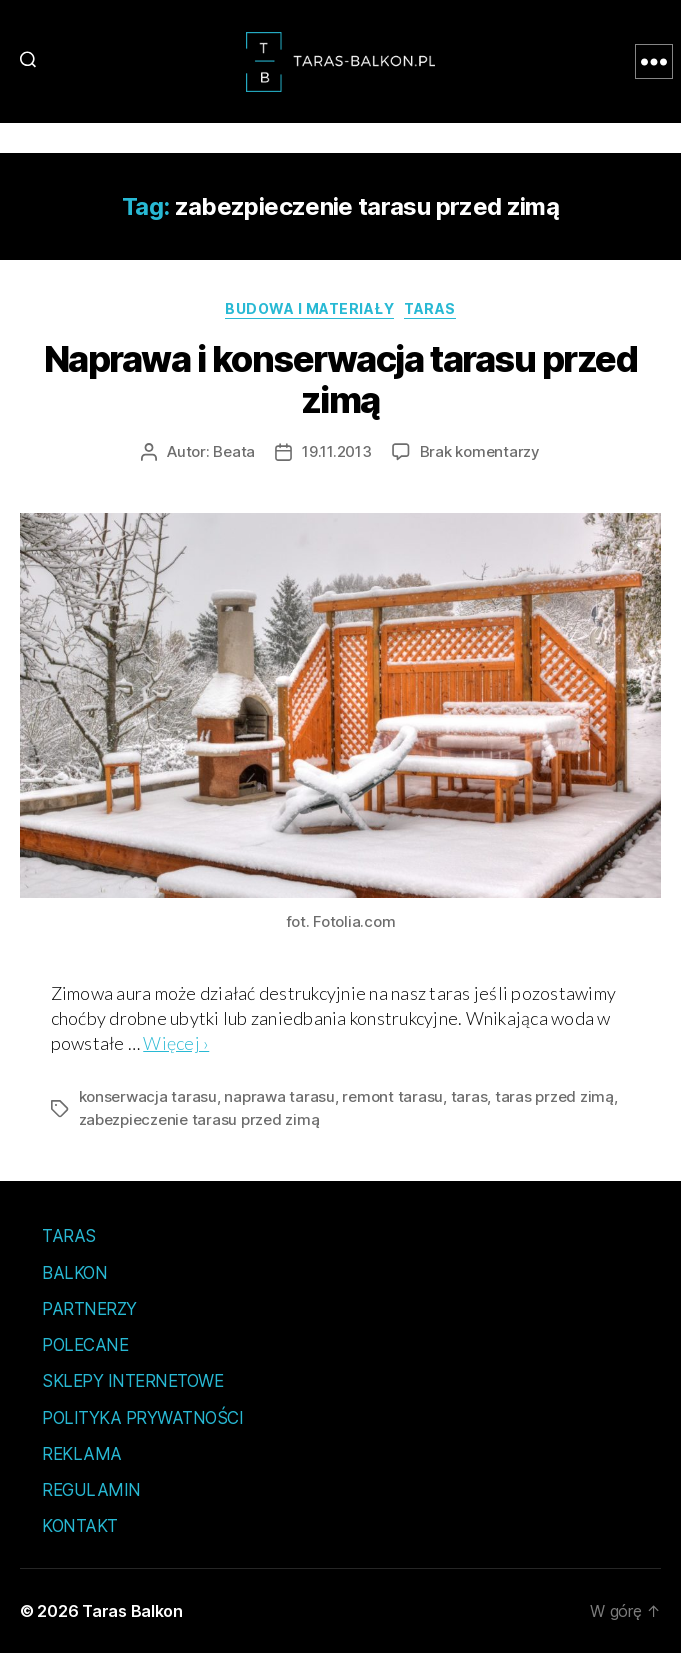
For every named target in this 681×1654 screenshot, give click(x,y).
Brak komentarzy (480, 451)
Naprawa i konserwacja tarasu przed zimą (340, 379)
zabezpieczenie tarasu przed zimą (199, 1119)
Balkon (74, 1273)
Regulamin (91, 1490)
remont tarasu (392, 1096)
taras (469, 1096)
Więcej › (176, 1043)
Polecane (85, 1345)
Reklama (82, 1454)
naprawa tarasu (279, 1096)
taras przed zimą (554, 1096)
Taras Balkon (132, 1611)
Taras (430, 308)
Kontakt (80, 1526)
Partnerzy (89, 1309)
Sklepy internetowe (132, 1381)
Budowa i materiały (309, 308)
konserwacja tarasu (148, 1096)
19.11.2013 (336, 451)
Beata (234, 451)
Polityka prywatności (142, 1418)
